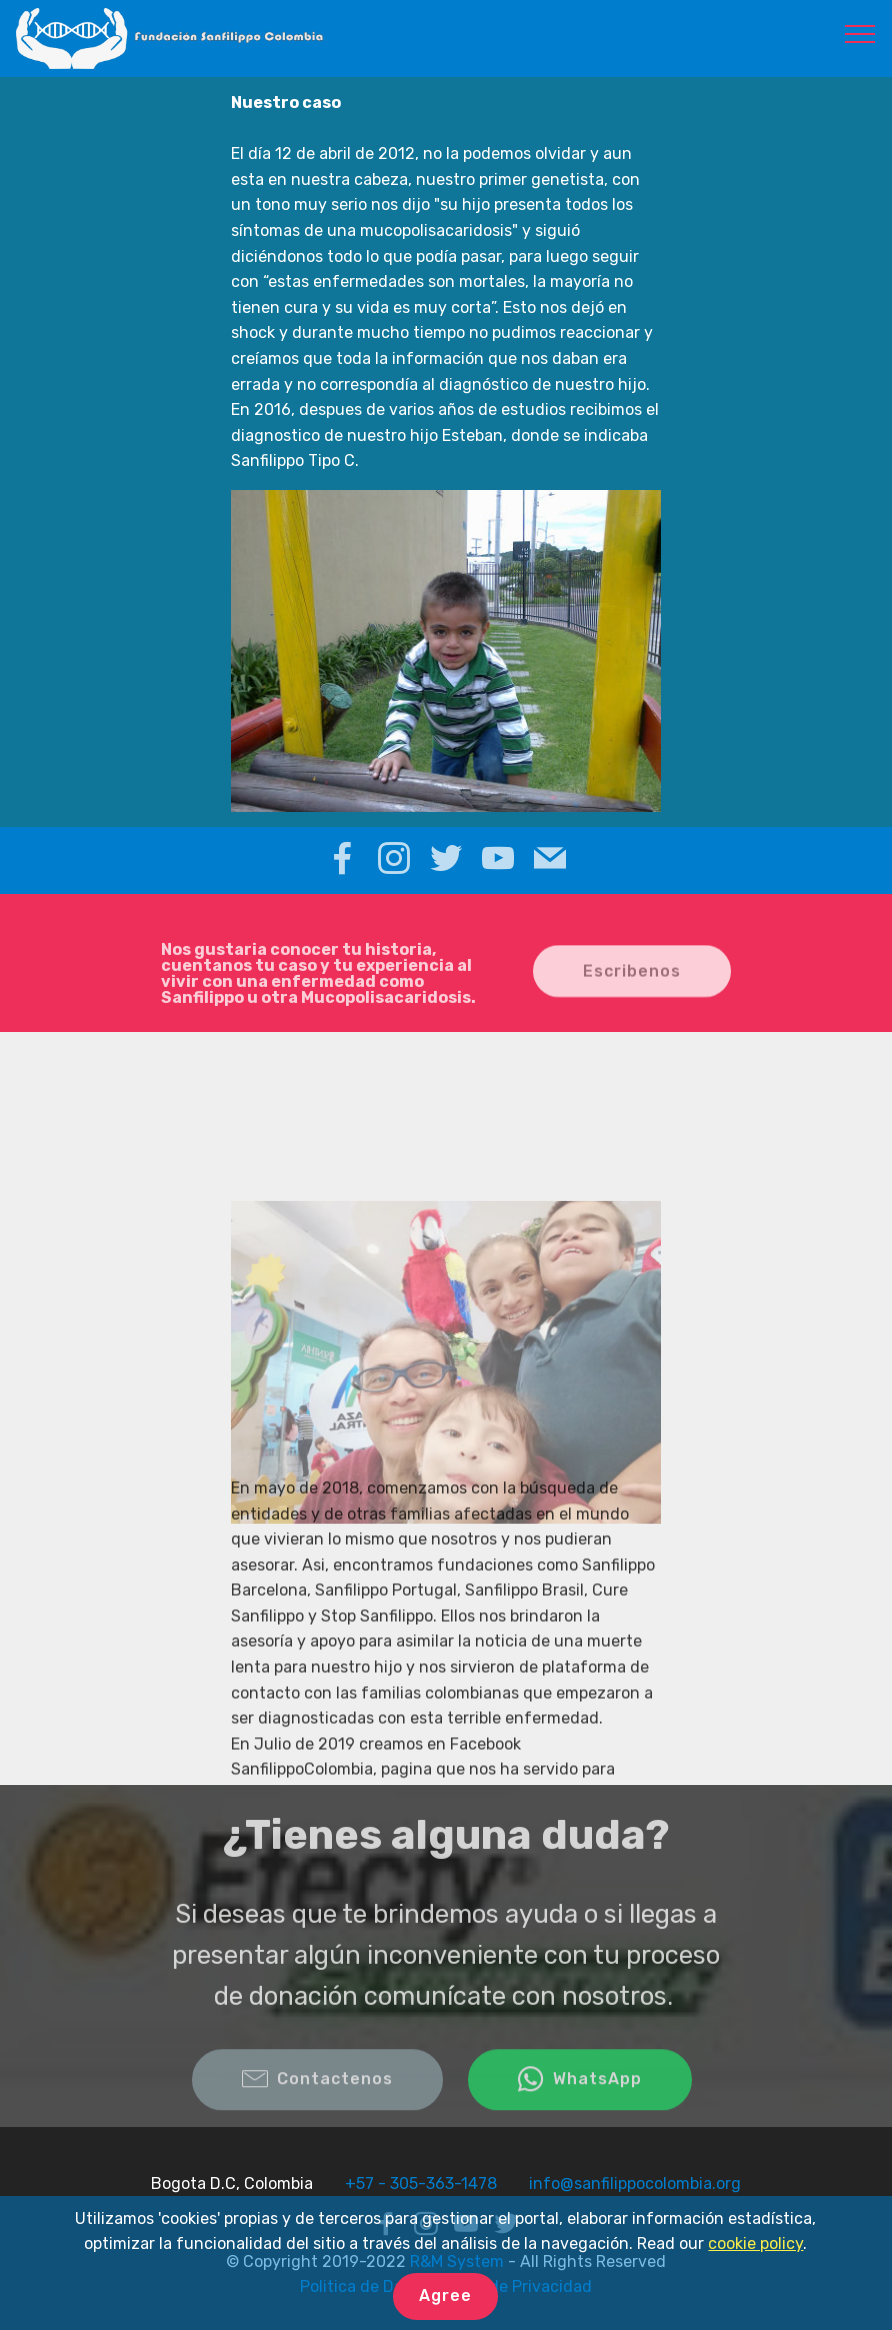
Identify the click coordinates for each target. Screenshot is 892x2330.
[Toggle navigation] (860, 33)
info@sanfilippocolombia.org (635, 2183)
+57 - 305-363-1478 (421, 2183)
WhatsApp (580, 2098)
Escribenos (632, 985)
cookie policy (755, 2243)
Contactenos (317, 2098)
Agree (445, 2295)
